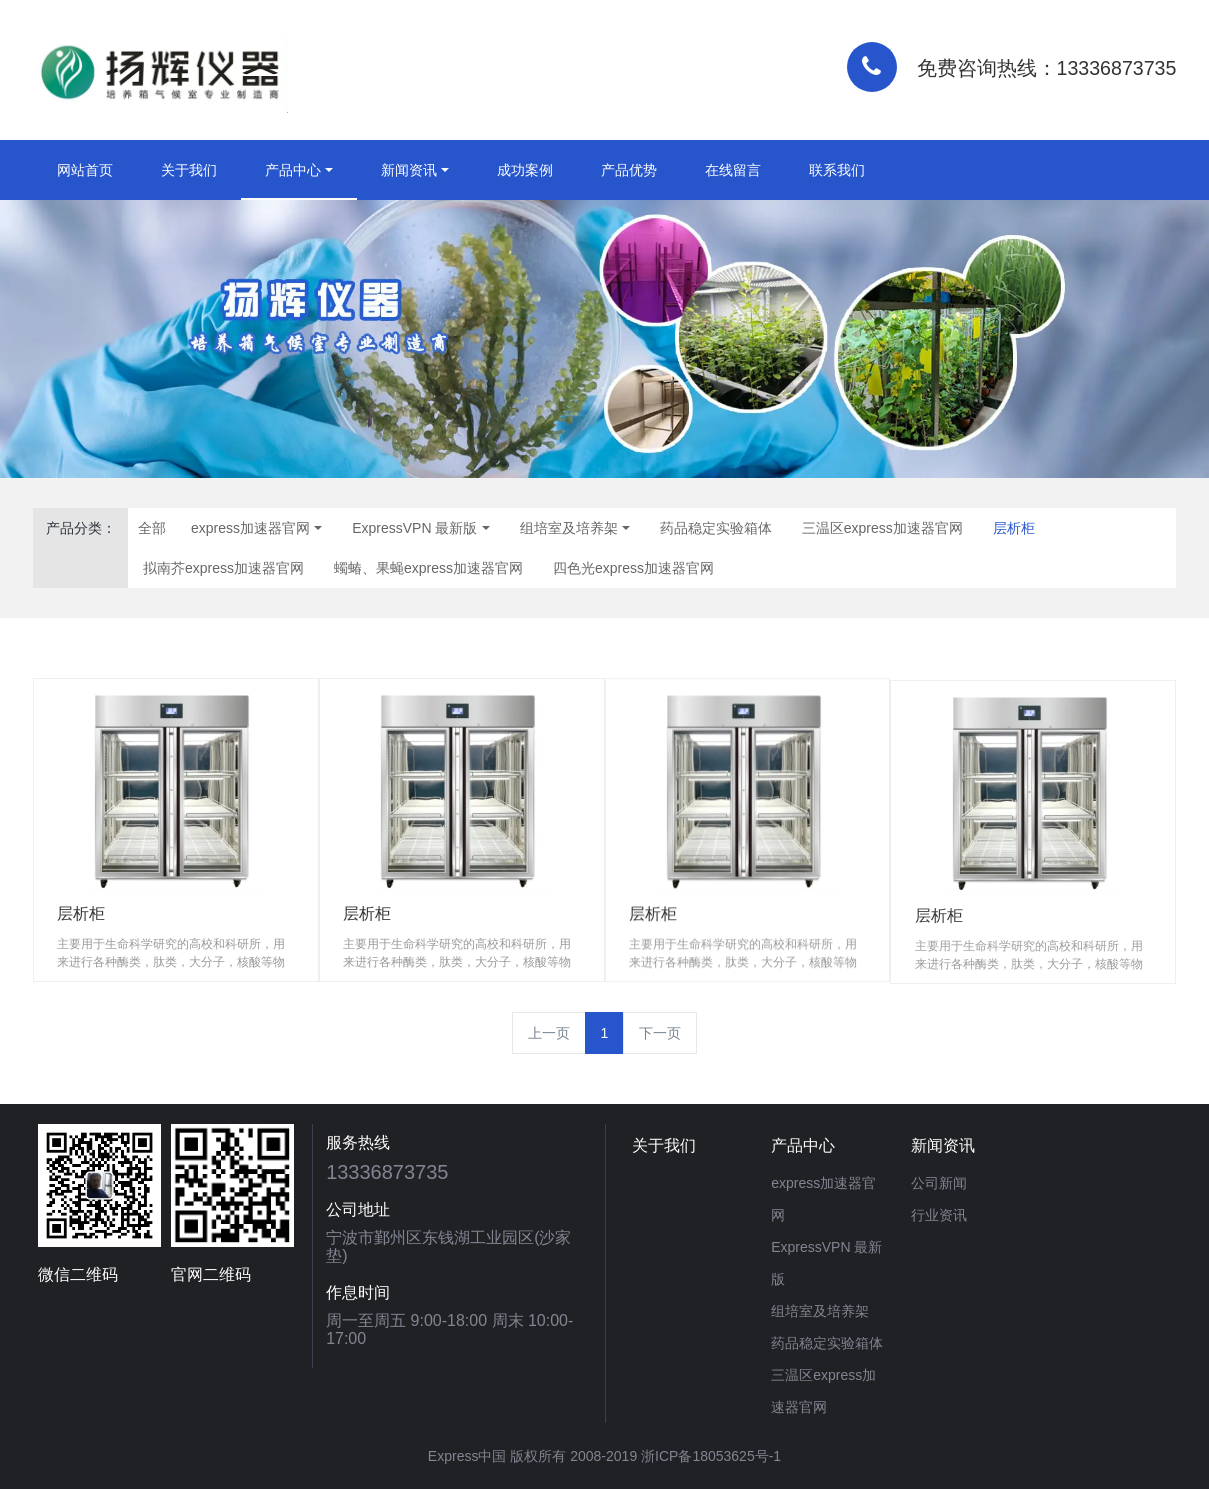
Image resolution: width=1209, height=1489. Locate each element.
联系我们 (837, 170)
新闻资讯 (409, 170)
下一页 (660, 1033)
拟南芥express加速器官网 (223, 568)
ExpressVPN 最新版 (414, 528)
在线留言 (733, 170)
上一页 (549, 1033)
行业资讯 (939, 1215)
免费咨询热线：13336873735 (1047, 68)
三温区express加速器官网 (882, 528)
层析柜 (1014, 528)
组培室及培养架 (569, 528)
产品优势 (629, 170)
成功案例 (525, 170)
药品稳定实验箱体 (716, 528)
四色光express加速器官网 (633, 568)
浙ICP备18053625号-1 (711, 1456)
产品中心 (293, 170)
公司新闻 (939, 1183)
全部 (152, 528)
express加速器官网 (250, 528)
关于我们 (189, 170)
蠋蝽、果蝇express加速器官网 (428, 568)
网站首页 (85, 170)
